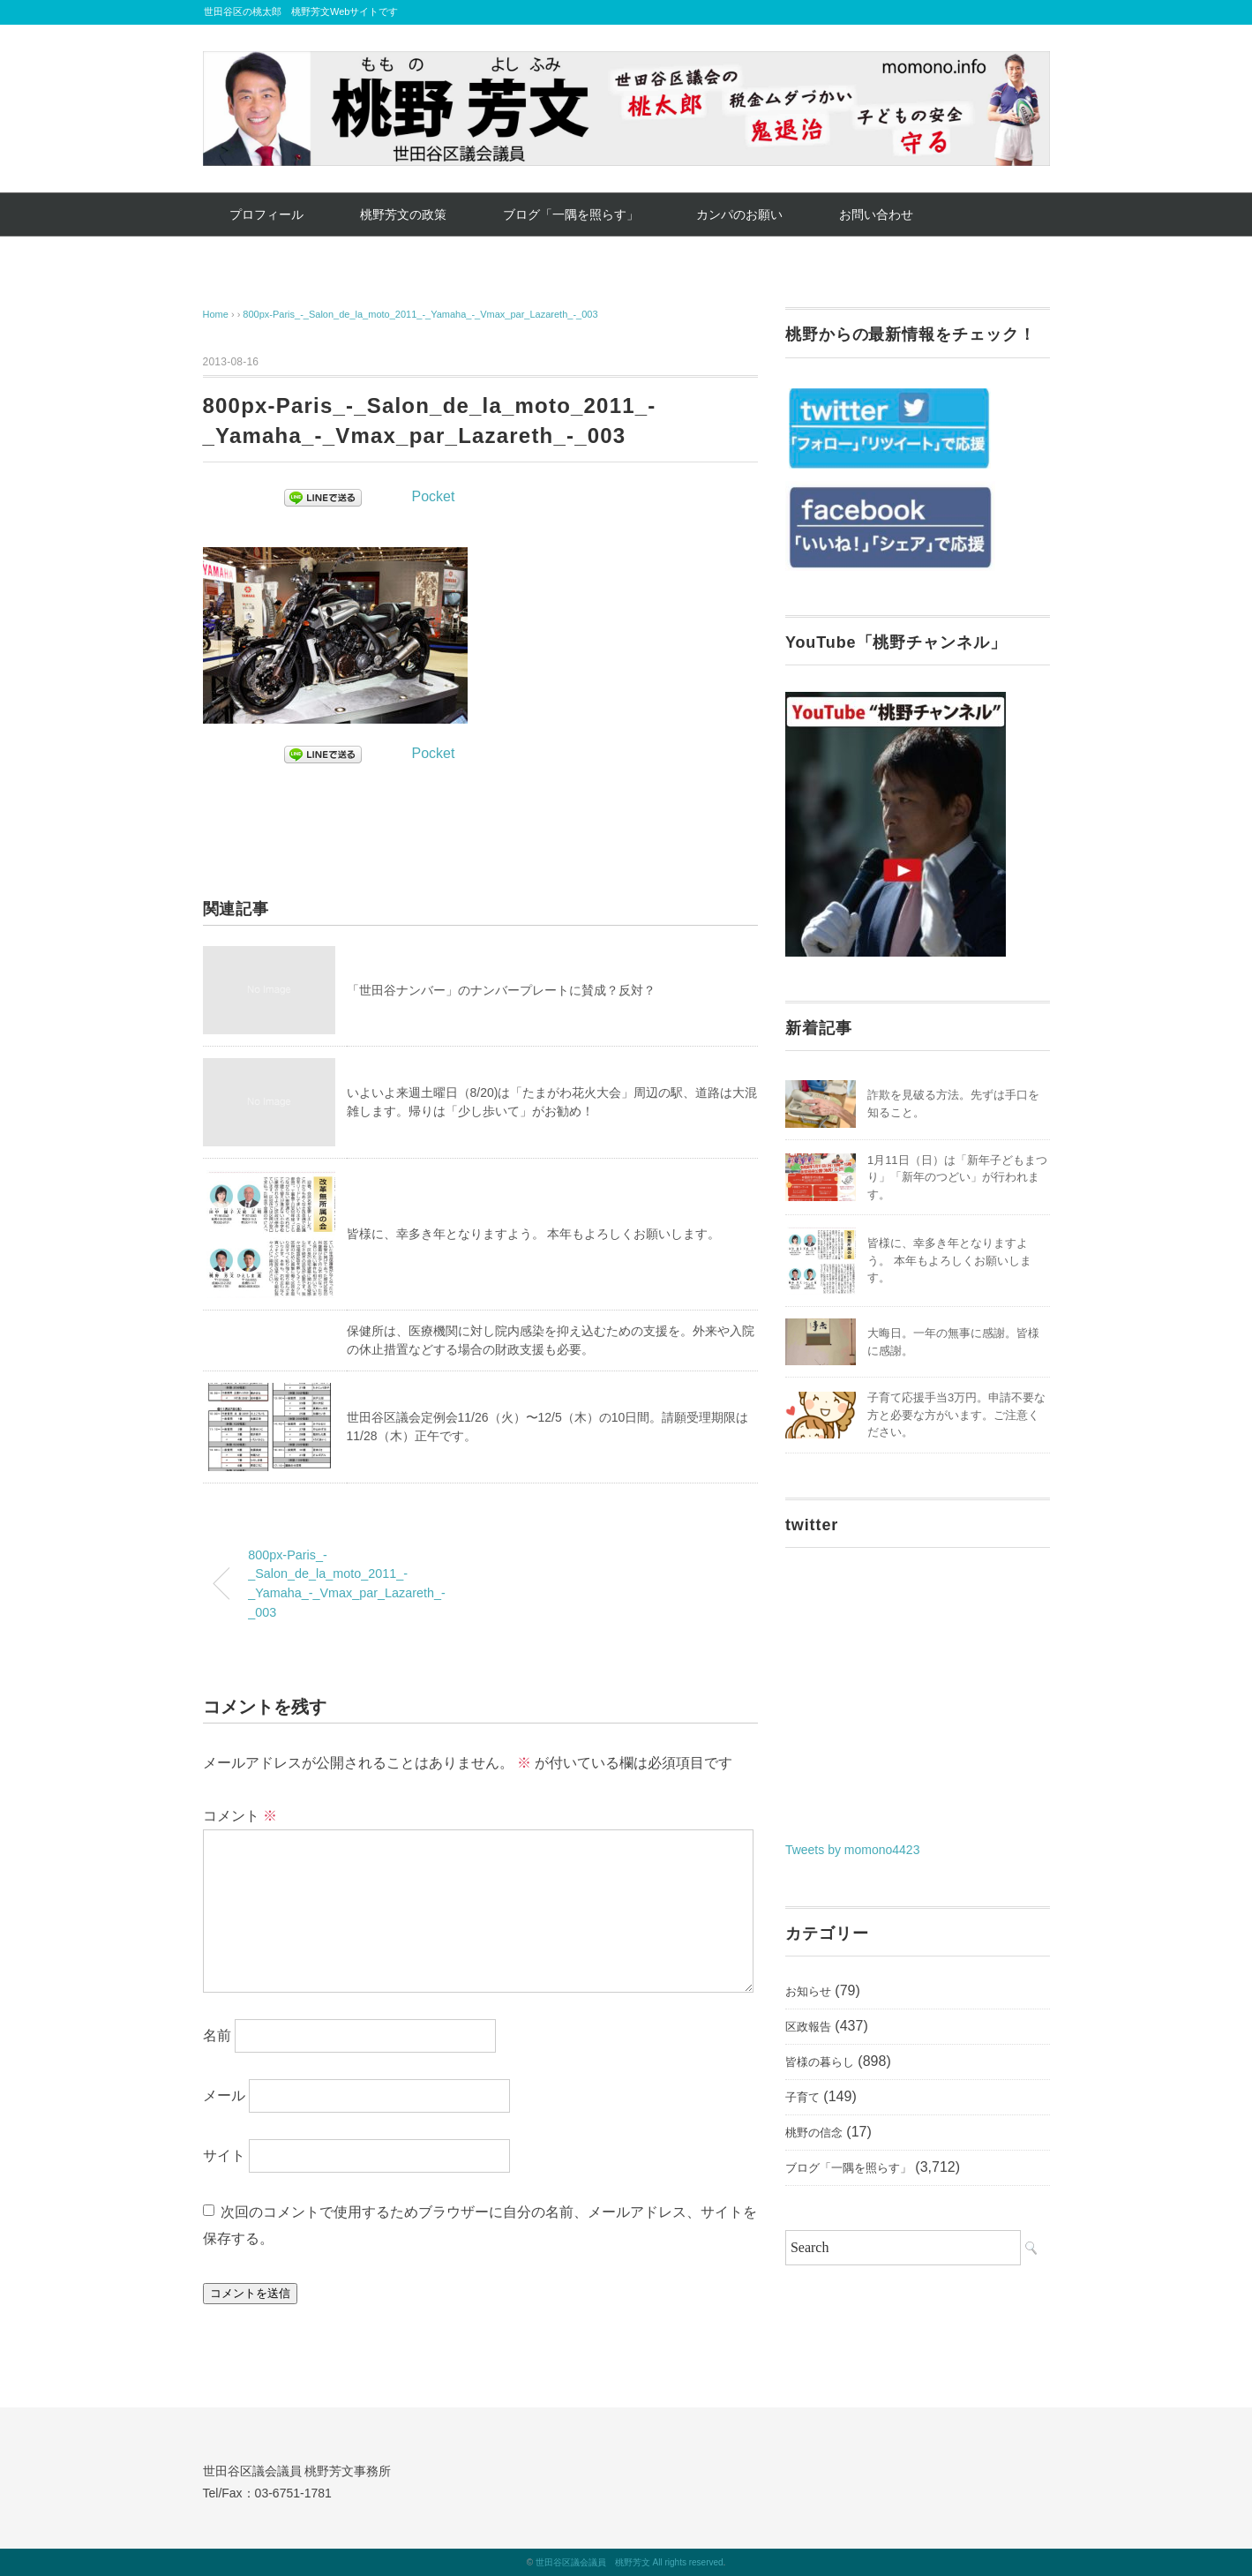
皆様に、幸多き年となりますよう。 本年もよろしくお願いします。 (534, 1234)
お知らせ (808, 1991)
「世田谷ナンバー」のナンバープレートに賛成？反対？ (501, 990)
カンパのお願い (739, 214)
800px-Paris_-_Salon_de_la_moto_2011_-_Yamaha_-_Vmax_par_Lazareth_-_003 (420, 314)
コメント (240, 1815)
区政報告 (808, 2026)
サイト (224, 2155)
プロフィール (266, 214)
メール (224, 2095)
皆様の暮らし (819, 2062)
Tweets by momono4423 (852, 1850)
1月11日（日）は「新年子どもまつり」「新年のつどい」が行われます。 (957, 1177)
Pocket (433, 496)
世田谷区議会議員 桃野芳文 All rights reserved (629, 2562)
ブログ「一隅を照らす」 (571, 214)
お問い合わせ (876, 214)
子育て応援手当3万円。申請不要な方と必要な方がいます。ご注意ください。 (956, 1414)
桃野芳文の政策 (403, 214)
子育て (802, 2097)
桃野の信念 (814, 2132)
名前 (217, 2035)
